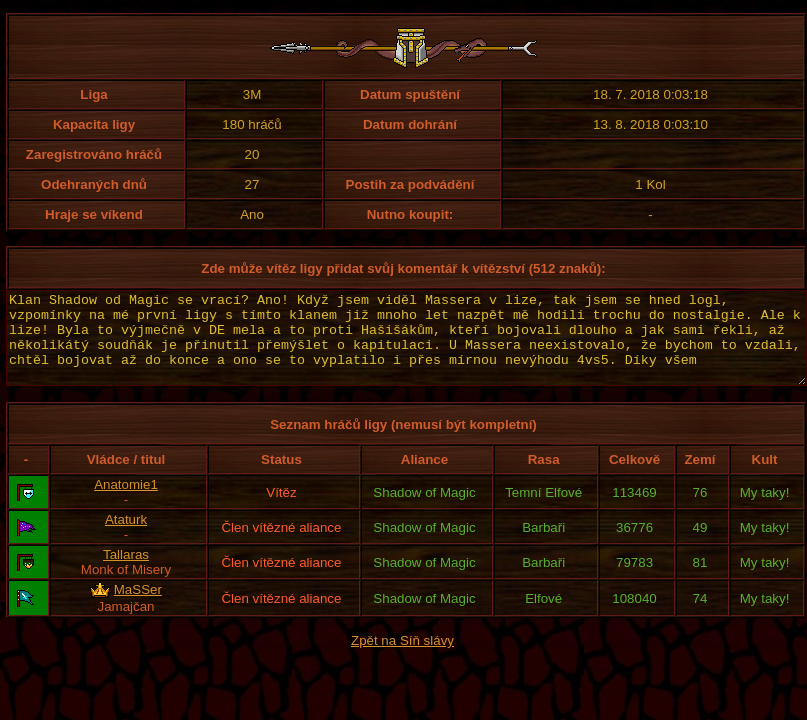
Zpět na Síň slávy (402, 658)
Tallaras (126, 572)
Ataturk (126, 537)
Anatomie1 (126, 502)
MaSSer (138, 607)
